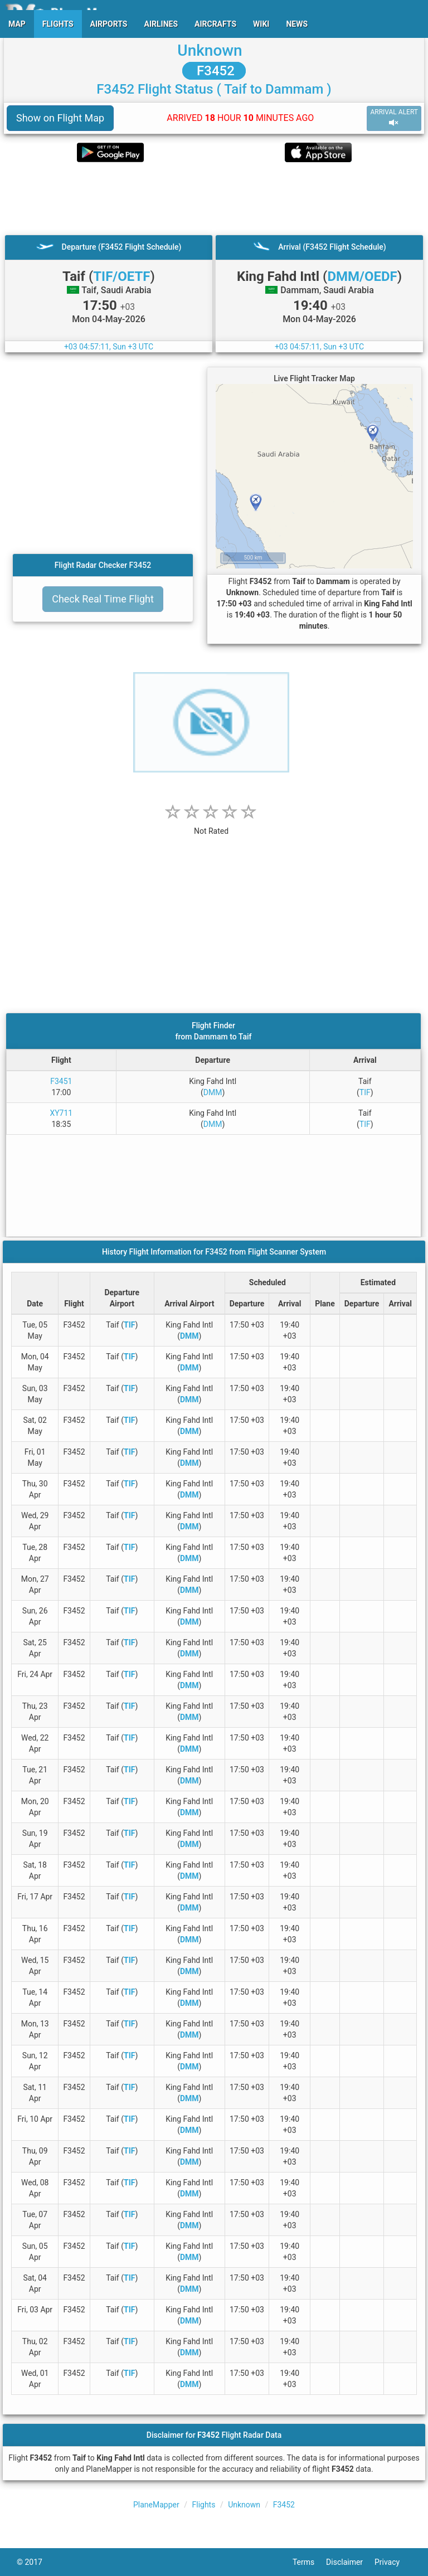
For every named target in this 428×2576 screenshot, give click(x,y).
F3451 (61, 1081)
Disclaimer (350, 2562)
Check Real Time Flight (103, 599)
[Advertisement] (214, 198)
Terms (309, 2562)
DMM (212, 1092)
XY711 (61, 1113)
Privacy (392, 2562)
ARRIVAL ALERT (394, 118)
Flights (203, 2504)
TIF (365, 1092)
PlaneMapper (156, 2504)
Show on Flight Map (60, 118)
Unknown (209, 50)
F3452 (214, 71)
